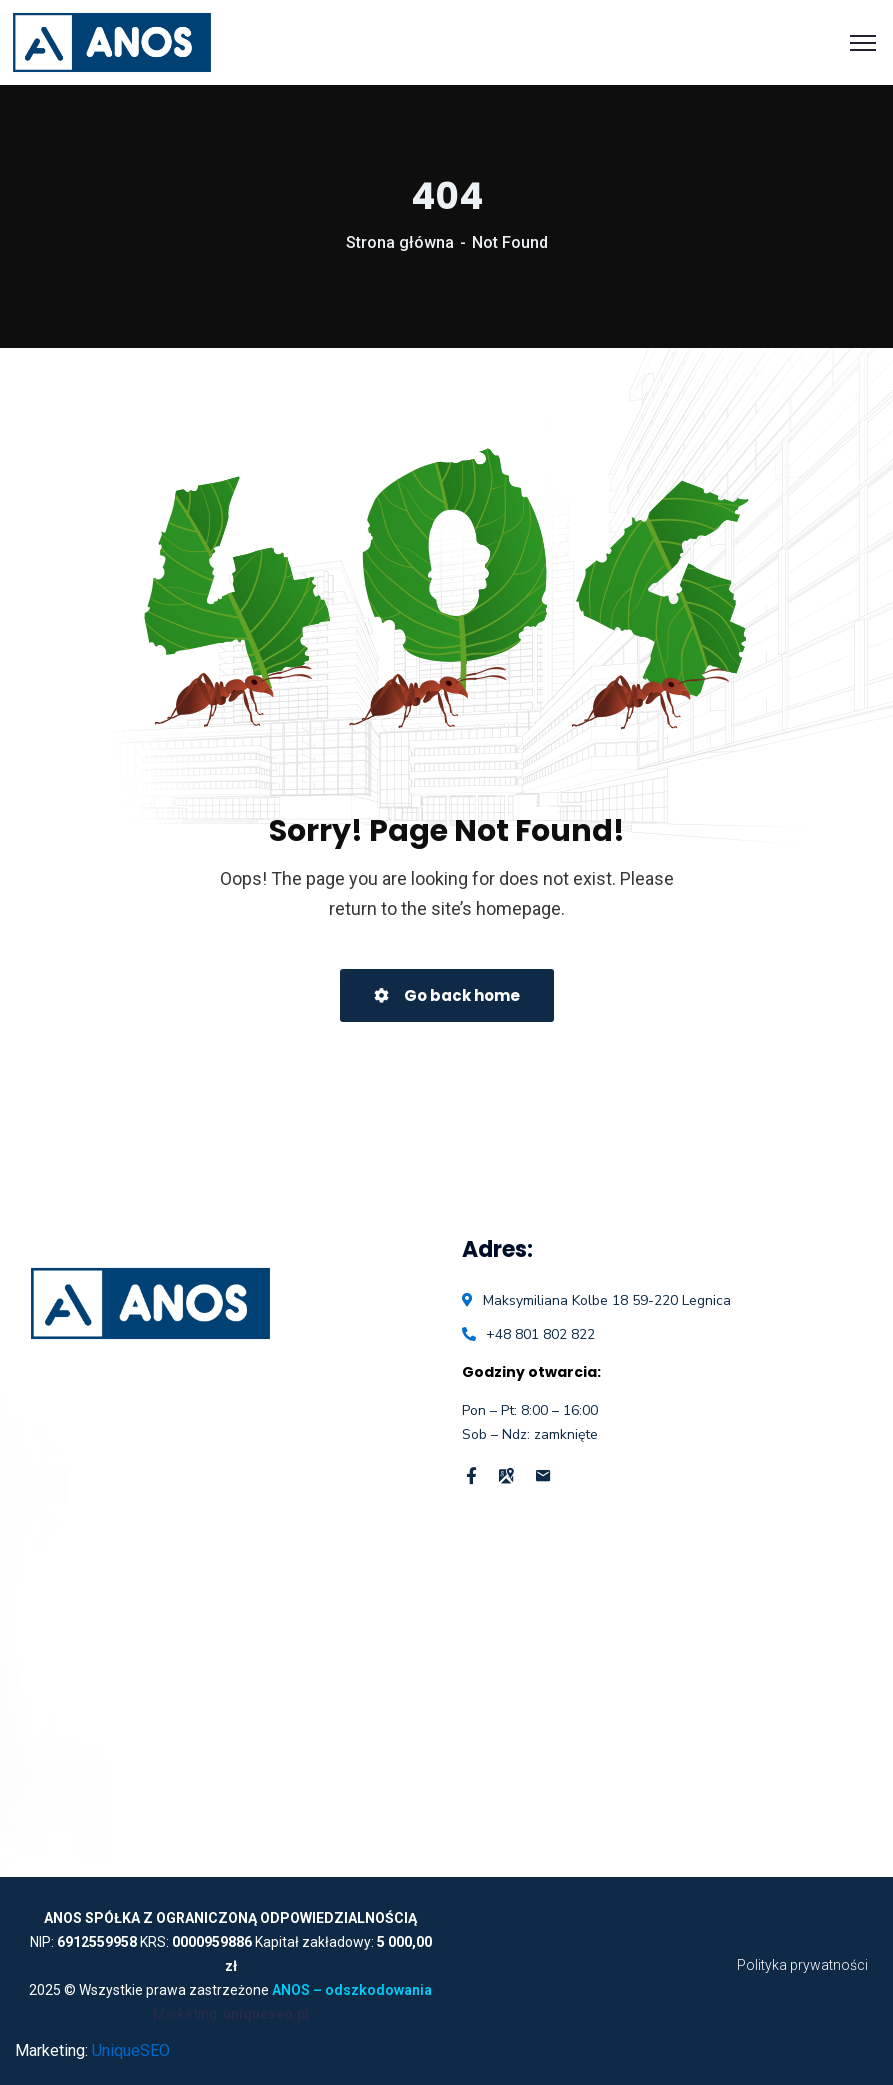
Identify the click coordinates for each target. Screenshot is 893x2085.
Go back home (447, 995)
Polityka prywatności (802, 1965)
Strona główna (400, 242)
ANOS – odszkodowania (352, 1990)
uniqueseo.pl (266, 2014)
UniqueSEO (131, 2050)
